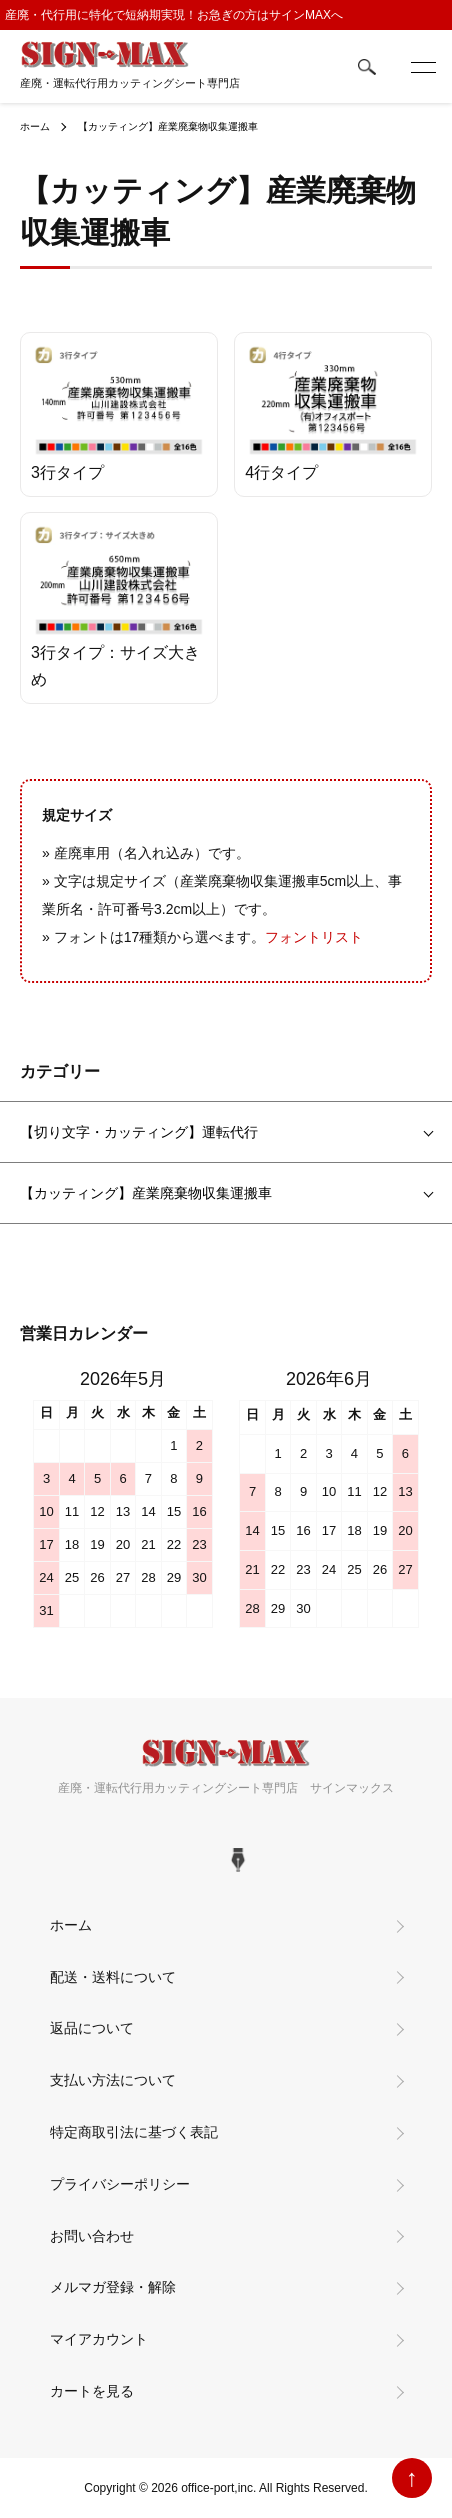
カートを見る (92, 2391)
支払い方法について (113, 2080)
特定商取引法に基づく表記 (134, 2132)
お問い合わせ (92, 2236)
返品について (92, 2028)
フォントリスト (314, 937)
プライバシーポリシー (120, 2184)
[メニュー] (422, 67)
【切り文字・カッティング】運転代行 (139, 1132)
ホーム (35, 126)
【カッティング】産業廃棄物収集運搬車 (168, 126)
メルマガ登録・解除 (113, 2287)
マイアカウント (99, 2339)
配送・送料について (113, 1977)
